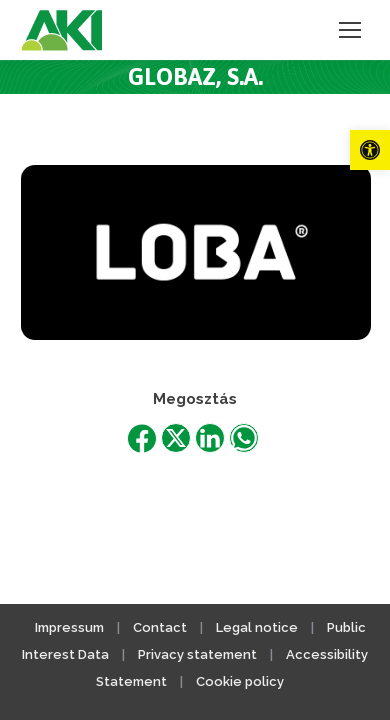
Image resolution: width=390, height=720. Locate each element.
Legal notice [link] (258, 627)
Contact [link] (160, 627)
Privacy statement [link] (197, 654)
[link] (370, 150)
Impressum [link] (69, 627)
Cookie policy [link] (240, 681)
